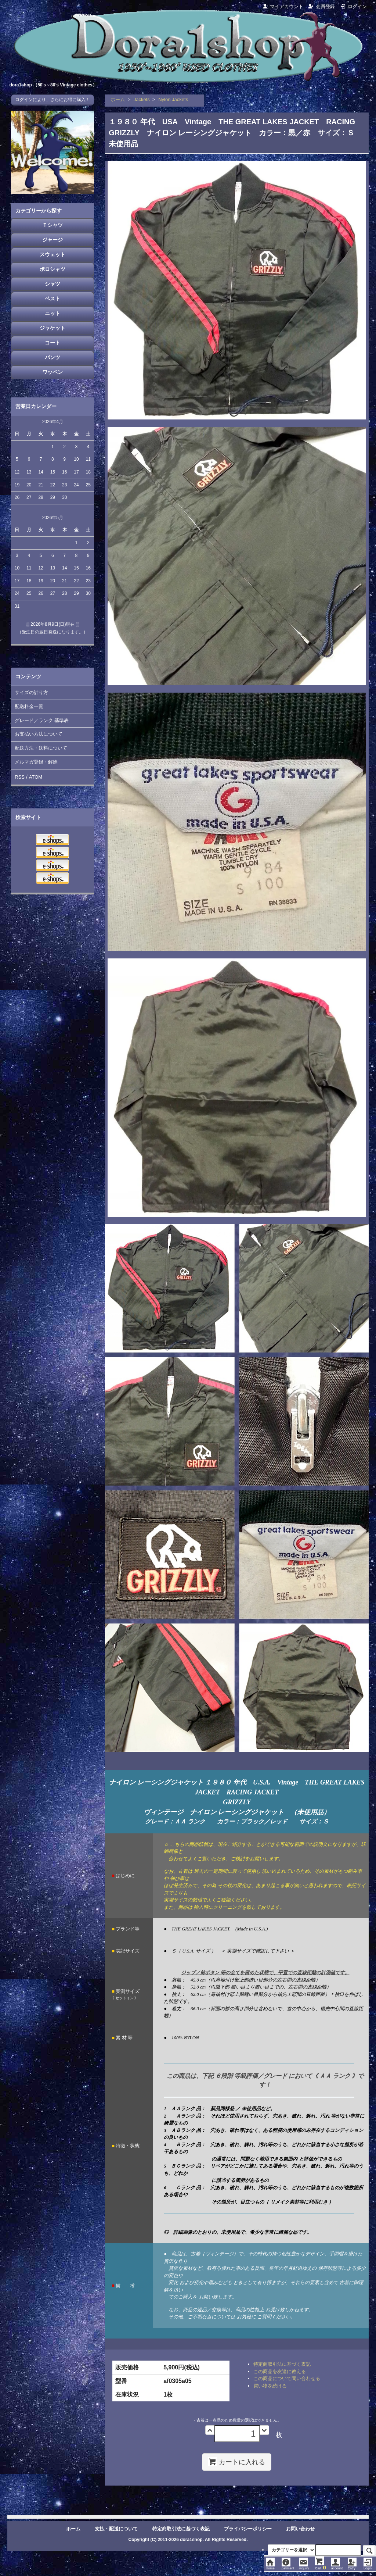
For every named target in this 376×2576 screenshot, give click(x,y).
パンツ (52, 357)
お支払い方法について (38, 734)
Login (368, 2566)
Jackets (142, 99)
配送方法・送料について (41, 748)
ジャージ (52, 240)
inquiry (304, 2566)
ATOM (35, 777)
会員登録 (321, 6)
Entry (352, 2566)
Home (270, 2566)
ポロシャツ (52, 269)
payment (288, 2566)
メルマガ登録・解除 (36, 762)
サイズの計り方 (31, 692)
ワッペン (52, 372)
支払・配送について (116, 2529)
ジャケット (52, 328)
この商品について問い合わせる (286, 2378)
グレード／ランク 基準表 (42, 720)
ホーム (118, 99)
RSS (20, 777)
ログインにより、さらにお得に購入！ (52, 99)
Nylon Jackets (173, 99)
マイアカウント (282, 6)
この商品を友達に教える (279, 2371)
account (337, 2566)
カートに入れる (236, 2461)
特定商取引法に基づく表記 (282, 2364)
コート (52, 343)
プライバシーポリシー (247, 2529)
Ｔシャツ (52, 225)
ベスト (52, 298)
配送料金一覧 (29, 706)
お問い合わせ (300, 2529)
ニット (52, 313)
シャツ (52, 284)
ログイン (353, 6)
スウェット (52, 254)
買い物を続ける (270, 2386)
